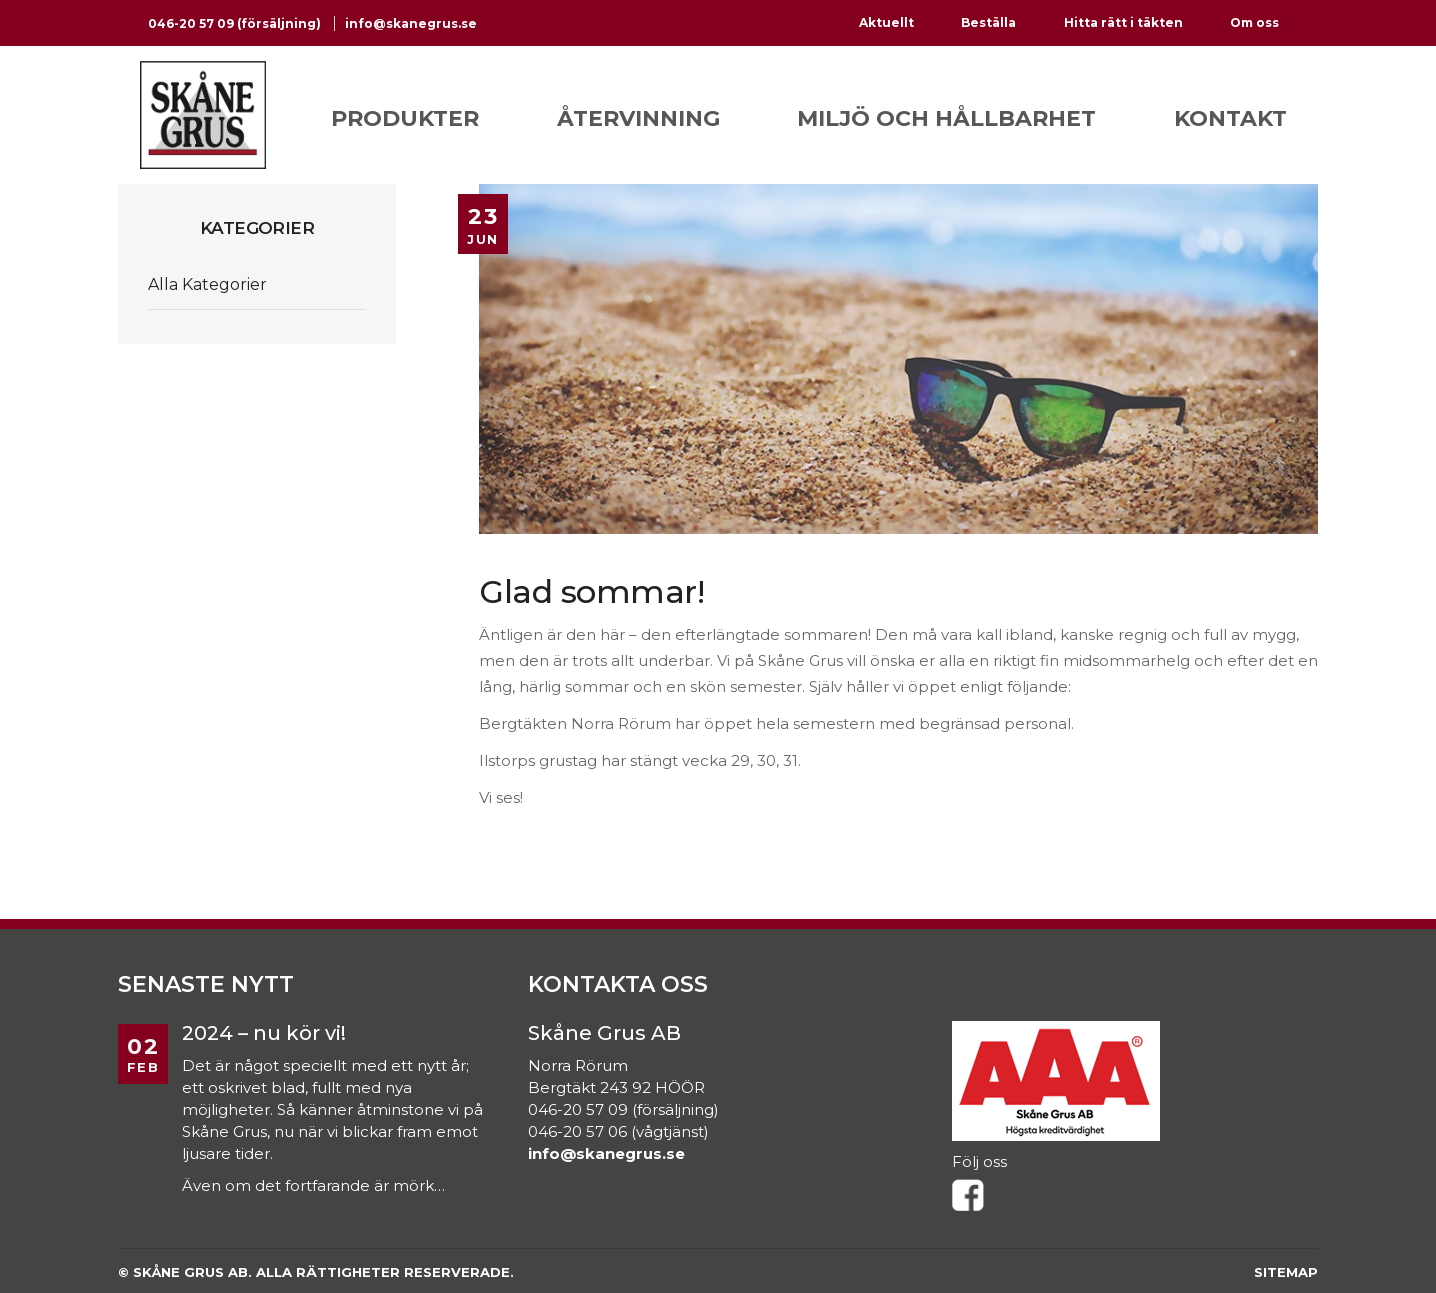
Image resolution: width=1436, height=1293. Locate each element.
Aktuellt (886, 22)
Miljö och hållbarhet (946, 118)
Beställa (988, 22)
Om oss (1254, 22)
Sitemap (1286, 1272)
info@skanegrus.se (411, 23)
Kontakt (1230, 118)
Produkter (405, 118)
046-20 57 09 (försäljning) (236, 23)
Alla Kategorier (207, 284)
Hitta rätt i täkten (1123, 22)
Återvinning (638, 118)
